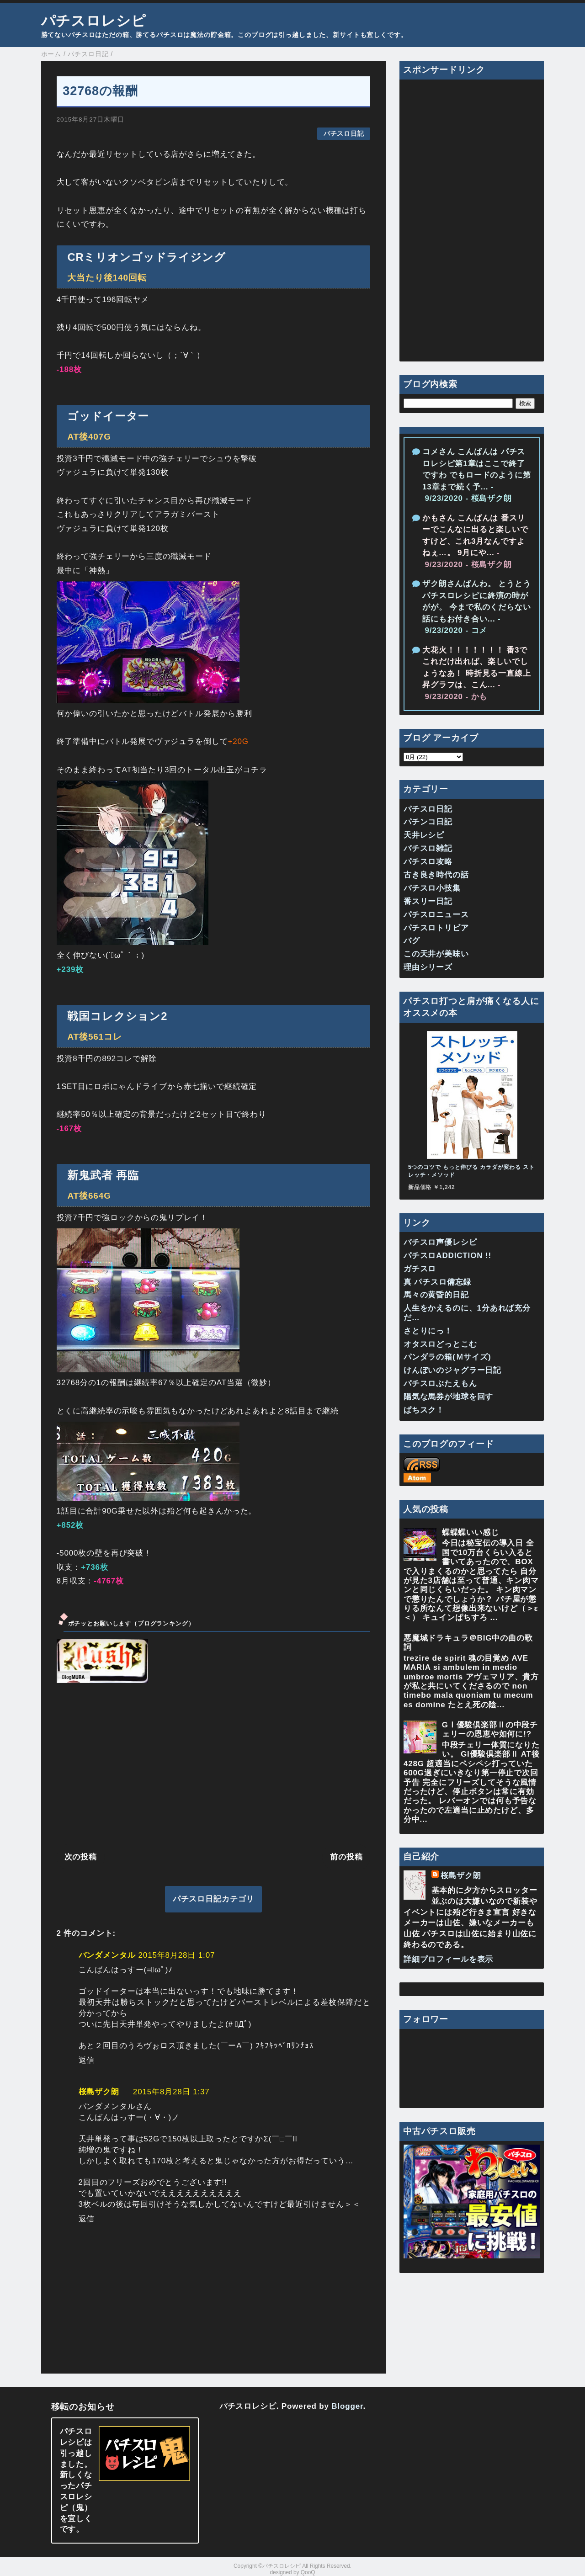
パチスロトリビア (436, 928)
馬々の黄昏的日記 (436, 1295)
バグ (412, 940)
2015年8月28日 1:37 (171, 2091)
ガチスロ (420, 1268)
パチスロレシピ (93, 20)
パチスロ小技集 (432, 888)
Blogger (347, 2406)
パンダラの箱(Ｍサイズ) (447, 1357)
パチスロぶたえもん (440, 1383)
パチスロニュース (436, 914)
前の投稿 (346, 1857)
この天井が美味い (436, 954)
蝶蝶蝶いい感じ (470, 1532)
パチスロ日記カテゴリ (214, 1899)
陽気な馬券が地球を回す (448, 1396)
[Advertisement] (214, 1766)
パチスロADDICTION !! (447, 1255)
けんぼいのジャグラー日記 (452, 1370)
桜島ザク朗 (99, 2091)
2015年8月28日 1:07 (176, 1955)
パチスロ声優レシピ (440, 1242)
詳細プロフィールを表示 (448, 1959)
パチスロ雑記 (428, 848)
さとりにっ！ (428, 1331)
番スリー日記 (428, 901)
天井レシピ (424, 835)
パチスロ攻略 (428, 861)
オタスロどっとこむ (440, 1344)
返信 (87, 2060)
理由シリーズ (428, 967)
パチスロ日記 (344, 133)
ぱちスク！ (424, 1410)
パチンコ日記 (428, 822)
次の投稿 (80, 1857)
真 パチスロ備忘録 (437, 1282)
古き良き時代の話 (436, 875)
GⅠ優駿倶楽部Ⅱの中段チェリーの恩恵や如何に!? (490, 1729)
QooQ (308, 2572)
